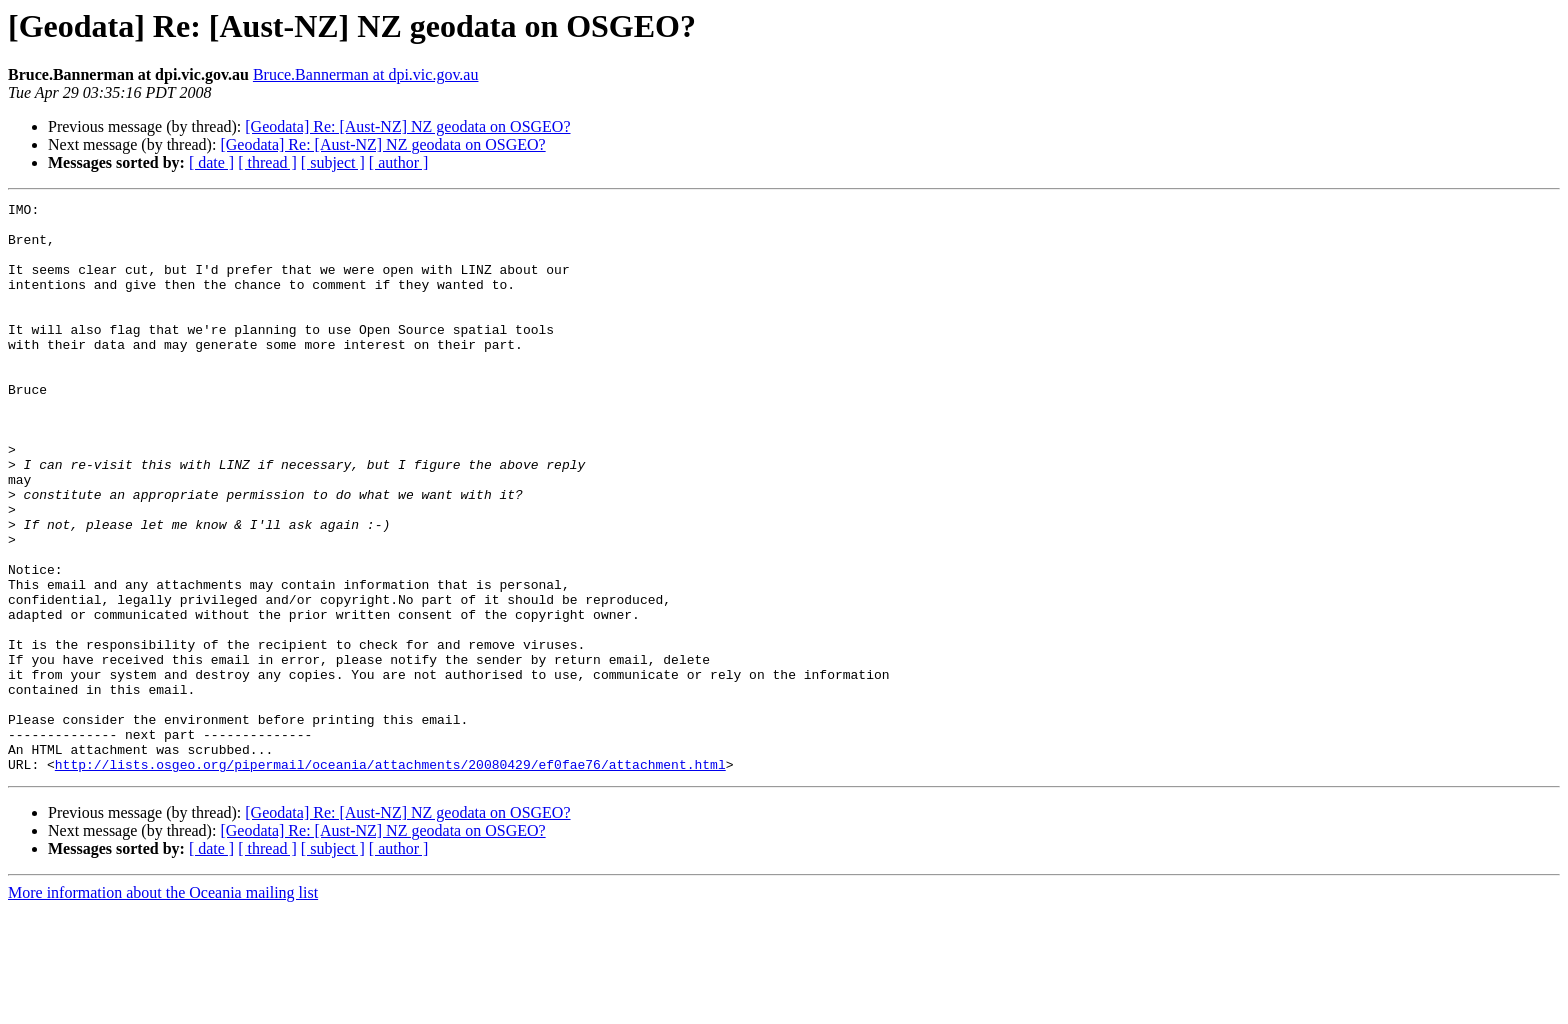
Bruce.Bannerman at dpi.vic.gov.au (366, 74)
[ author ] (399, 162)
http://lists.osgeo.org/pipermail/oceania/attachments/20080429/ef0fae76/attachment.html (390, 878)
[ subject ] (333, 162)
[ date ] (211, 162)
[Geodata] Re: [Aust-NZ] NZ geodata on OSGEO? (407, 126)
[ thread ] (267, 162)
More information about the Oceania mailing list (163, 1006)
